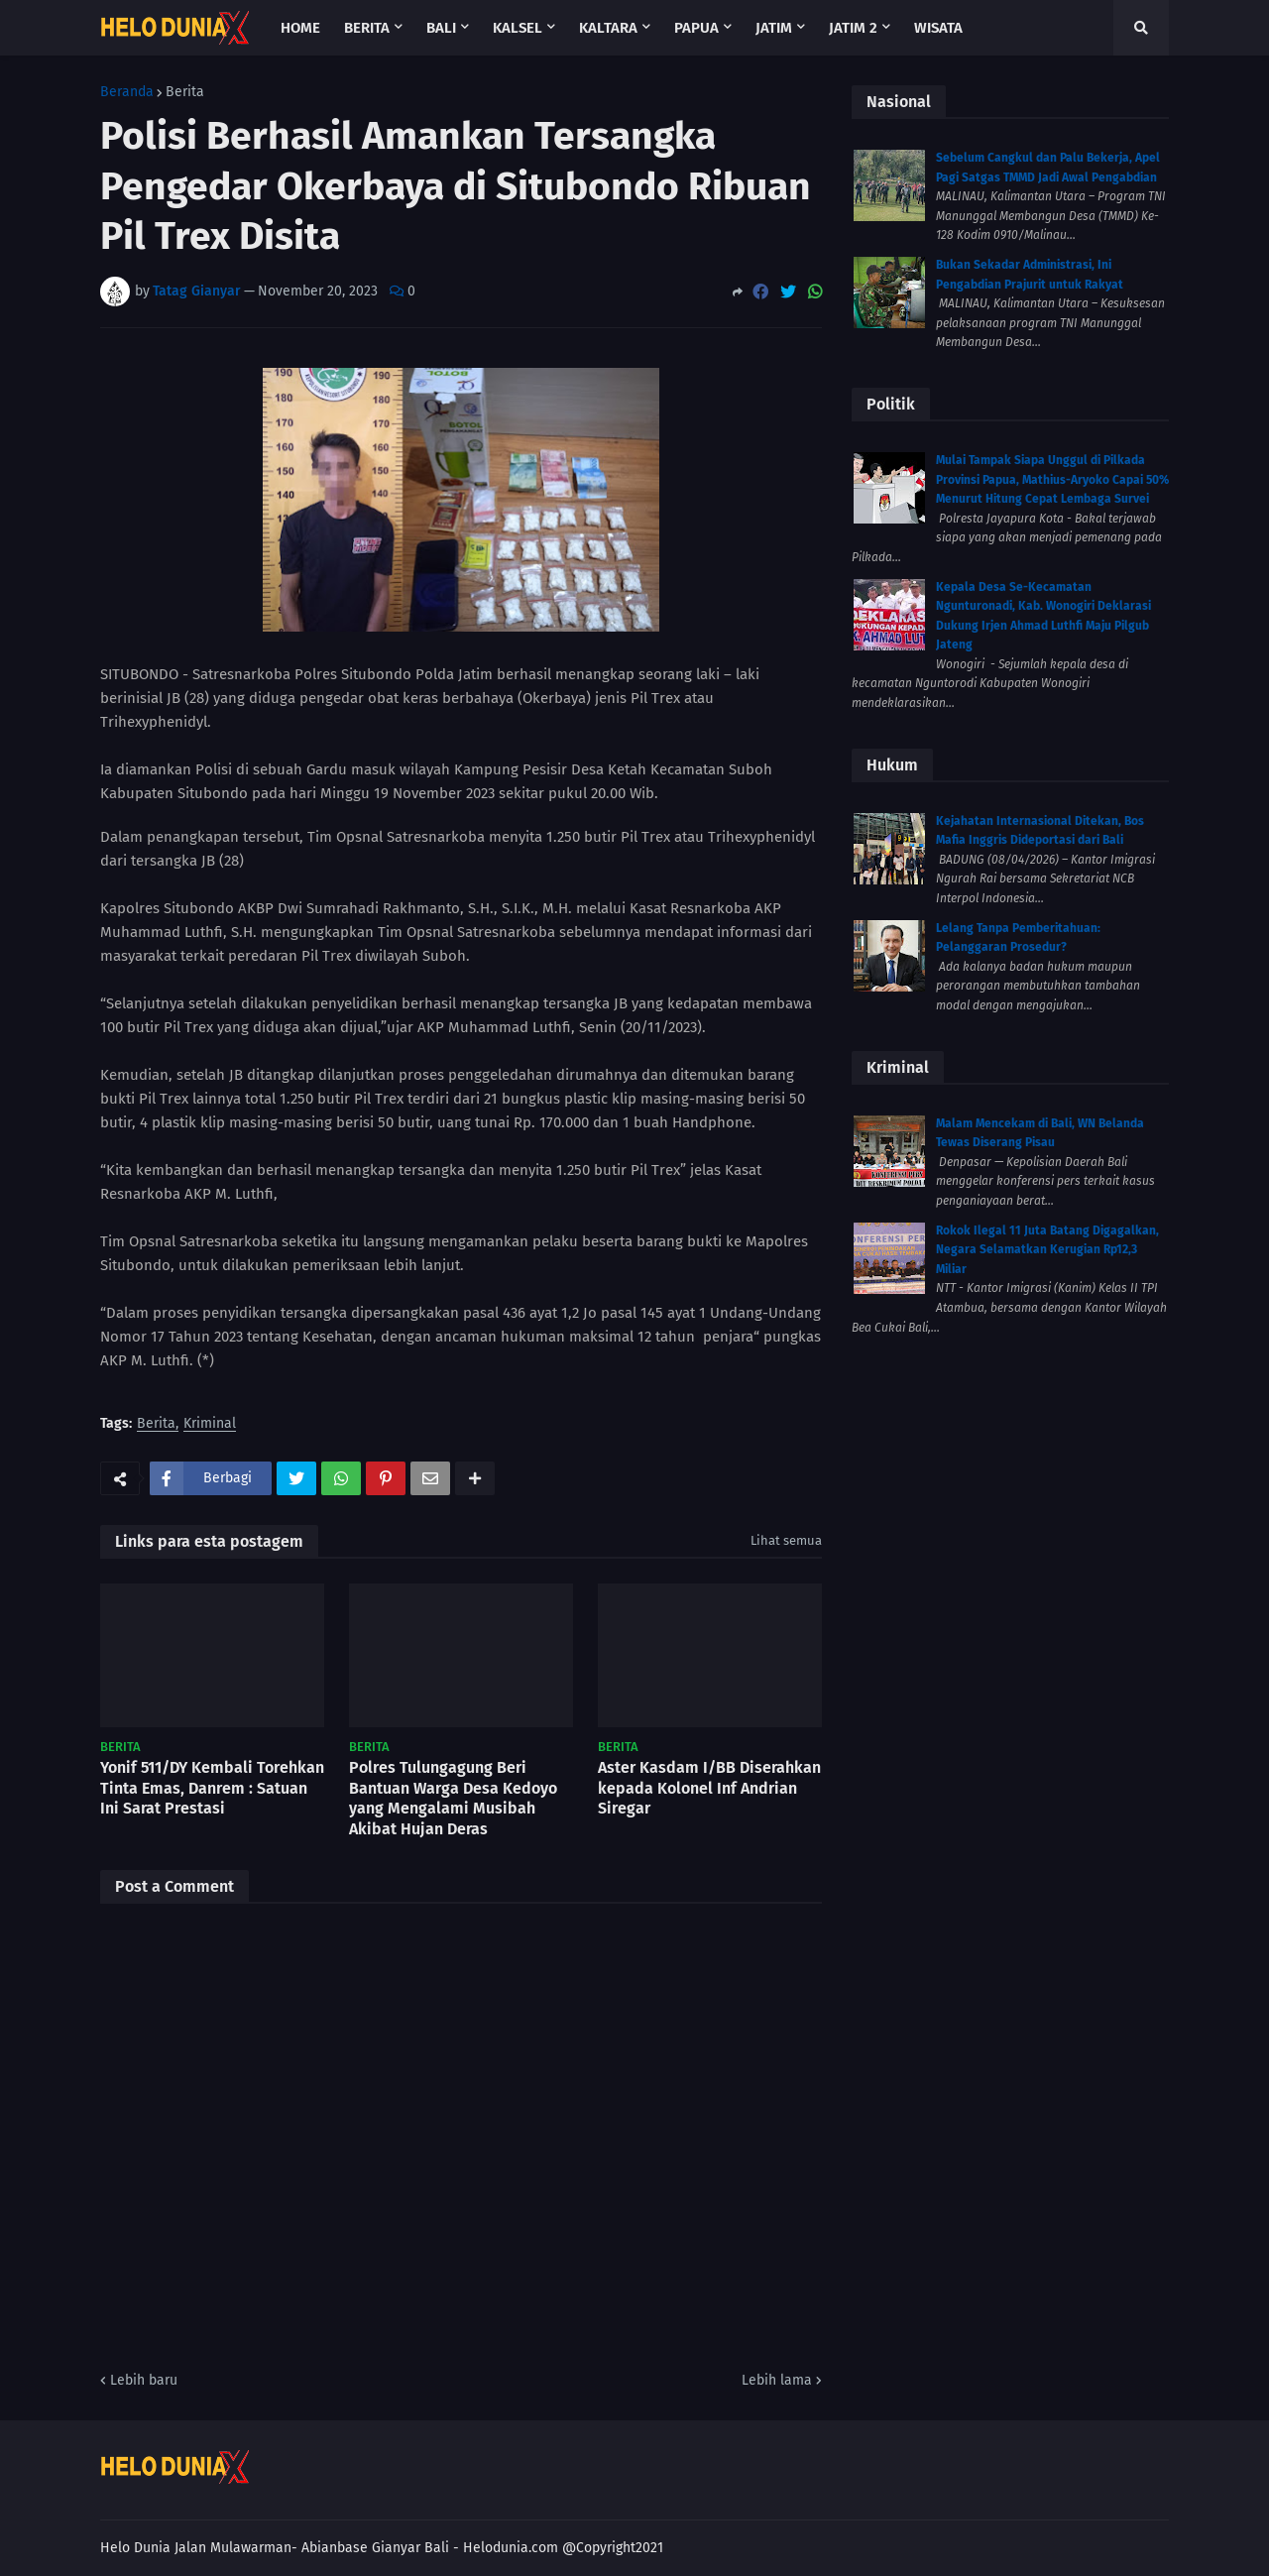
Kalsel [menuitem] (517, 28)
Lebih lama (777, 2380)
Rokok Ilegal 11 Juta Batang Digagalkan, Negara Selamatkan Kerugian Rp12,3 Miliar (1047, 1250)
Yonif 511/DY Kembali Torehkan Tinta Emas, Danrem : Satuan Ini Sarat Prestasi (212, 1788)
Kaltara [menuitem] (608, 28)
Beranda (127, 92)
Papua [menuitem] (696, 28)
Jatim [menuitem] (773, 28)
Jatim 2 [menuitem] (853, 28)
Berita (185, 92)
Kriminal (209, 1424)
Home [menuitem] (300, 28)
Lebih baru (143, 2380)
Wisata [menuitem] (938, 28)
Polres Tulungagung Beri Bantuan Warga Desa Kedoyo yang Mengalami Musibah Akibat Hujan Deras (453, 1798)
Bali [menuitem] (441, 28)
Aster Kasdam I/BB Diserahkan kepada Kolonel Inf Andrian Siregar (709, 1788)
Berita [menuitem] (367, 28)
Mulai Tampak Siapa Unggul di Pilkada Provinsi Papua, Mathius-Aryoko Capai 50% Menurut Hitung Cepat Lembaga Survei (1052, 479)
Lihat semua (786, 1540)
